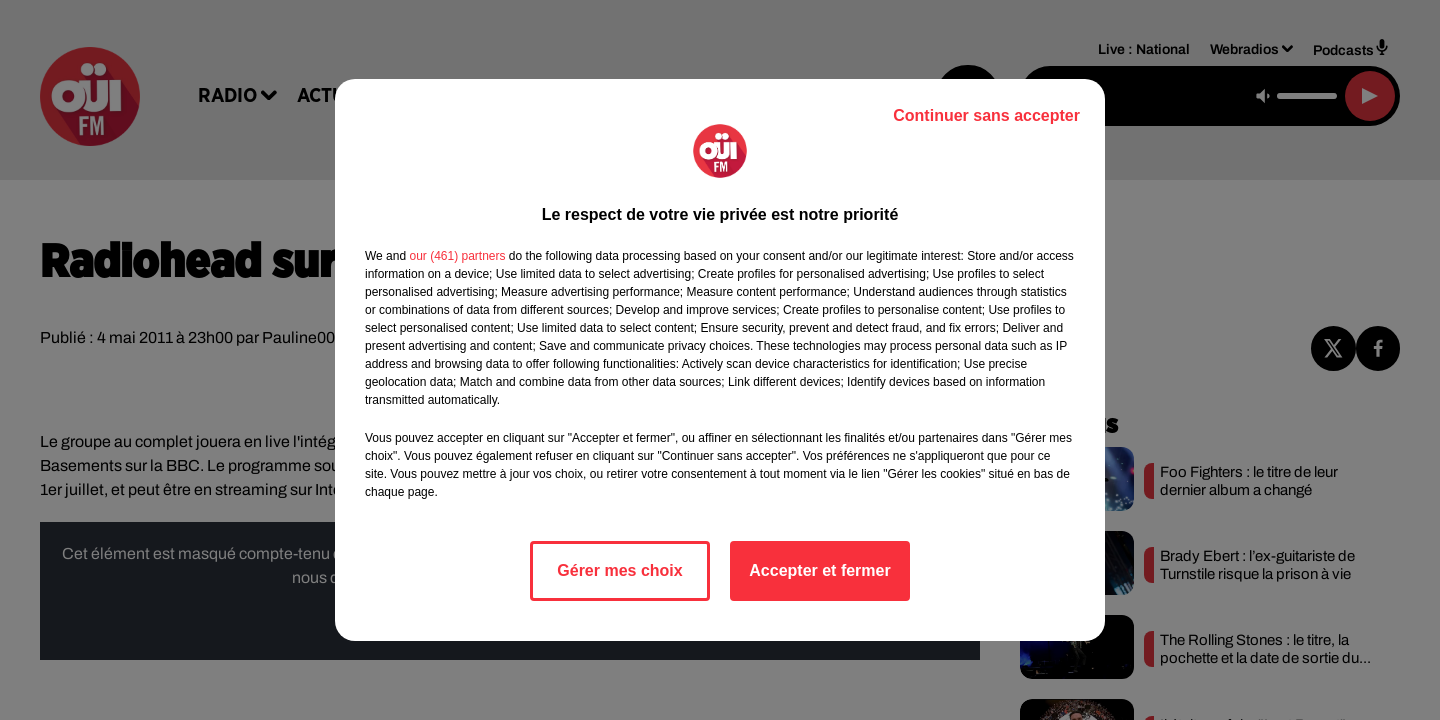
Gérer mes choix (619, 570)
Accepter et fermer (819, 570)
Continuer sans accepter (986, 115)
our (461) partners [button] (457, 256)
